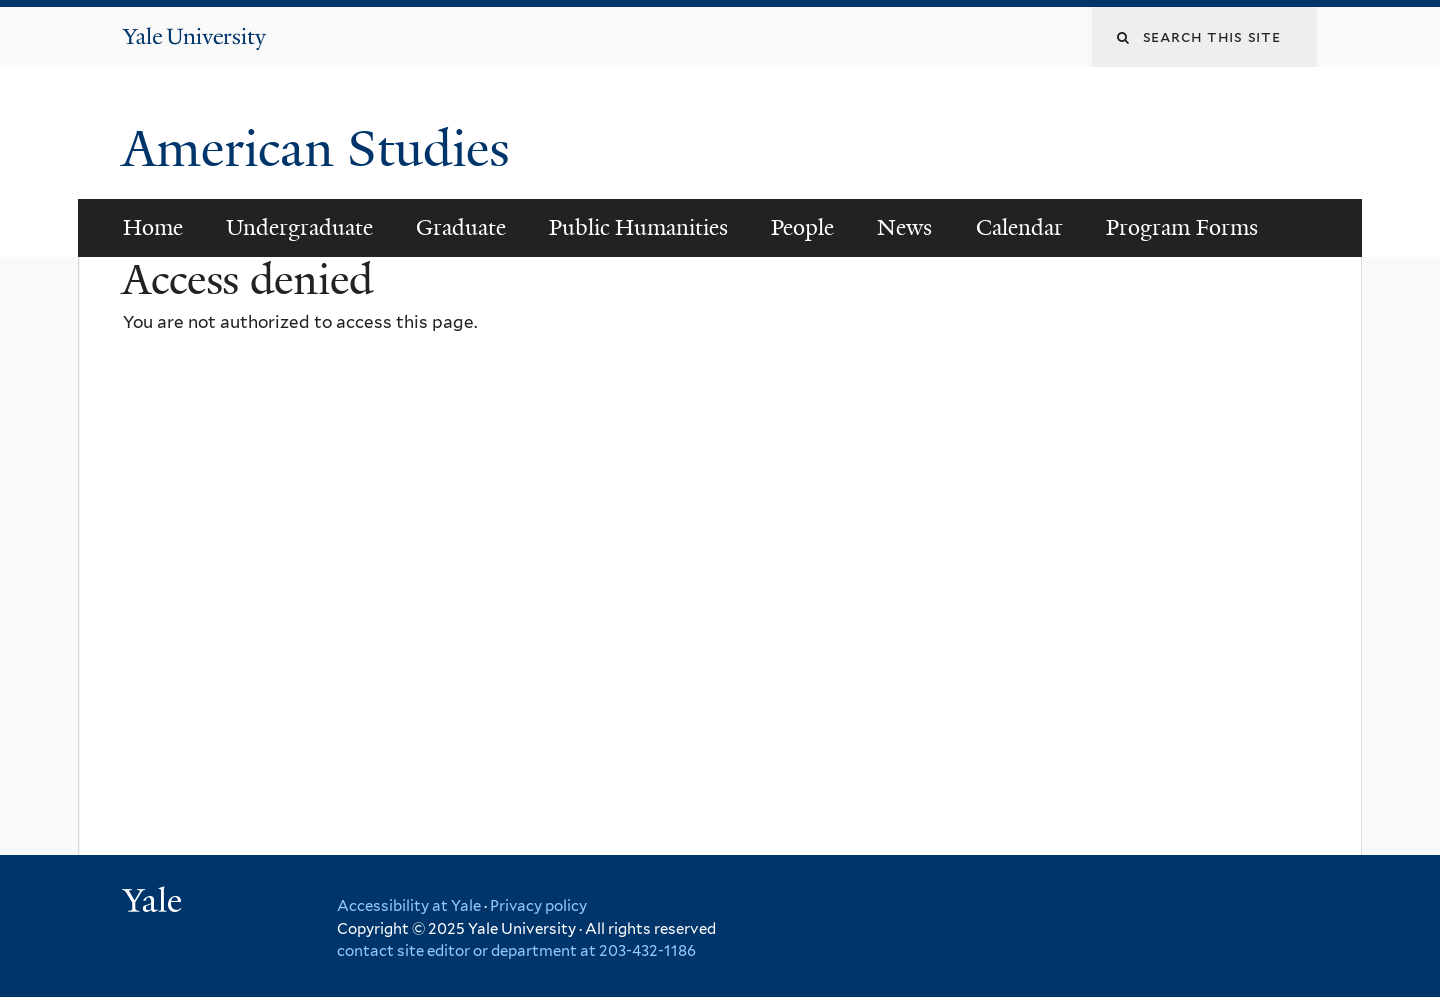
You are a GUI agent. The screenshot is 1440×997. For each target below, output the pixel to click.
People (802, 227)
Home (153, 227)
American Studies (322, 149)
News (904, 227)
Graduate (461, 227)
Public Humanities (638, 227)
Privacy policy (538, 906)
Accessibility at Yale (409, 906)
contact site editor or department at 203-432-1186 (516, 951)
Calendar (1019, 227)
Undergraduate (299, 227)
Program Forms (1182, 227)
